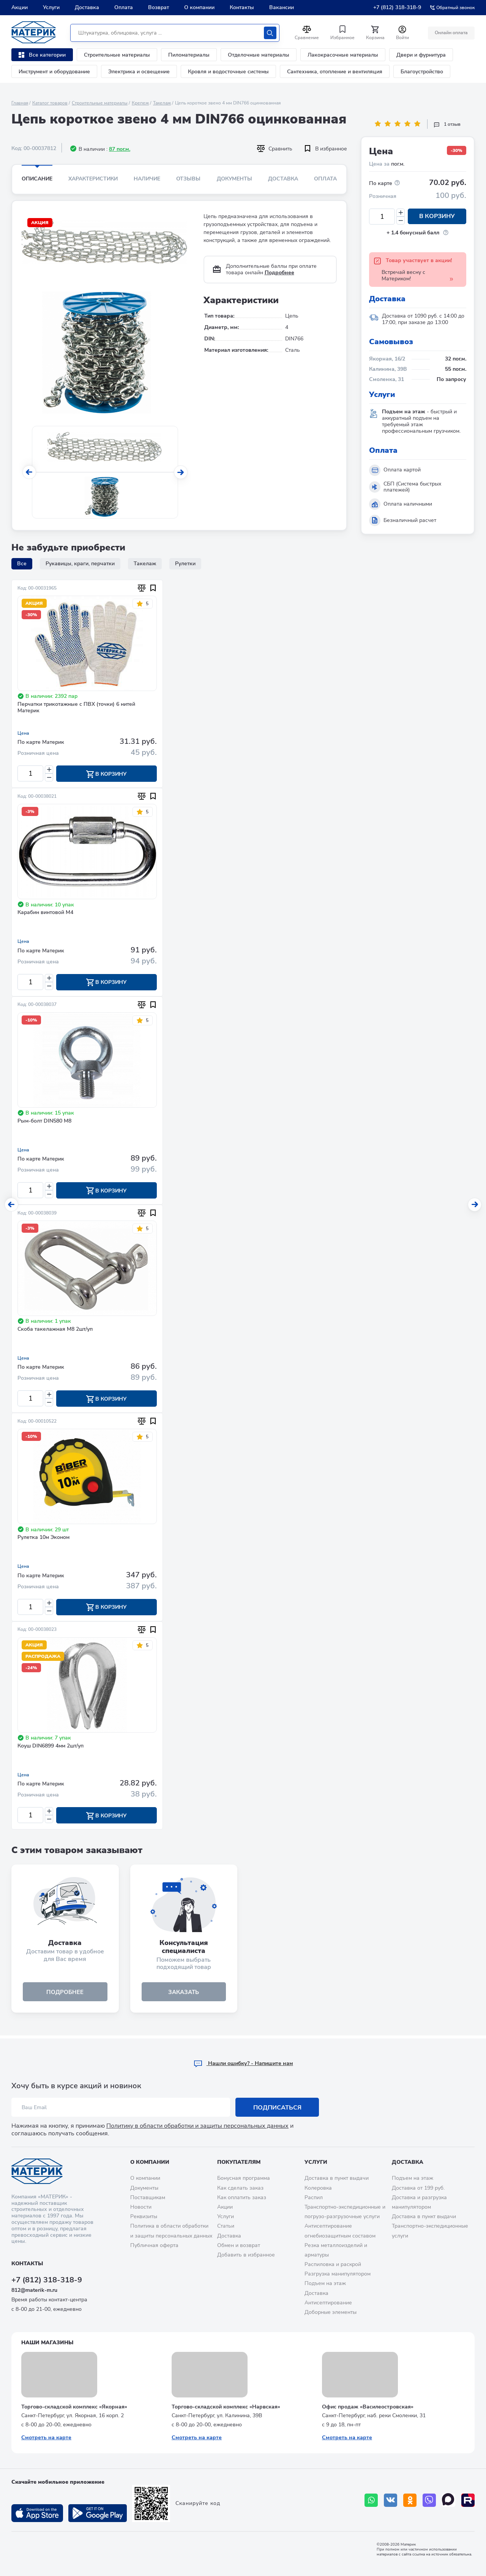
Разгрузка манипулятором (338, 2273)
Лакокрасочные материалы (343, 55)
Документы (234, 178)
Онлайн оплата (450, 33)
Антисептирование (328, 2302)
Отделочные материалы (258, 55)
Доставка (87, 7)
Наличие (147, 178)
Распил (314, 2197)
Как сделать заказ (240, 2188)
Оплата (123, 7)
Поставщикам (147, 2197)
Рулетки (185, 563)
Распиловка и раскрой (333, 2264)
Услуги (51, 7)
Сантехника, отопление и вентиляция (334, 71)
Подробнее (279, 272)
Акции (19, 7)
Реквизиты (143, 2216)
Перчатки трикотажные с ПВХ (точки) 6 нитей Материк (76, 707)
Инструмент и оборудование (54, 71)
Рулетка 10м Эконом (43, 1539)
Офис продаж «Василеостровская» (367, 2406)
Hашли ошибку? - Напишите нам (243, 2063)
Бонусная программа (243, 2178)
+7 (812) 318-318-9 (397, 7)
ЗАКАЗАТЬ (183, 1995)
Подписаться (277, 2107)
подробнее (65, 1995)
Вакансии (281, 7)
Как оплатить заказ (241, 2197)
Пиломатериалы (189, 55)
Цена (23, 733)
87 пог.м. (119, 149)
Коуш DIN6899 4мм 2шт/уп (50, 1748)
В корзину (437, 216)
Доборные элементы (331, 2312)
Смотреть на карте (46, 2437)
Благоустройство (422, 71)
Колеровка (318, 2188)
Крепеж (140, 103)
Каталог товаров (50, 103)
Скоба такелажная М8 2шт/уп (55, 1330)
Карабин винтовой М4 (45, 913)
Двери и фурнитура (421, 55)
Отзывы (188, 178)
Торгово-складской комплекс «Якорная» (74, 2406)
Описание (37, 178)
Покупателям (238, 2162)
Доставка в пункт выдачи (337, 2178)
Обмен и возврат (238, 2245)
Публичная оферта (154, 2245)
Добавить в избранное (246, 2254)
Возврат (158, 7)
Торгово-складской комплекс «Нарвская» (226, 2406)
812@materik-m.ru (34, 2290)
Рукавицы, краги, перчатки (80, 563)
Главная (19, 103)
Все (22, 563)
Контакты (242, 7)
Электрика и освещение (139, 71)
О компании (199, 7)
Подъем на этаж (325, 2283)
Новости (140, 2207)
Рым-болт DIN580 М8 (44, 1122)
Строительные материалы (117, 55)
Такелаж (162, 103)
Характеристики (93, 178)
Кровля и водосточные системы (228, 71)
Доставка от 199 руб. (418, 2188)
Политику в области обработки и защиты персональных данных (197, 2126)
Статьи (225, 2226)
